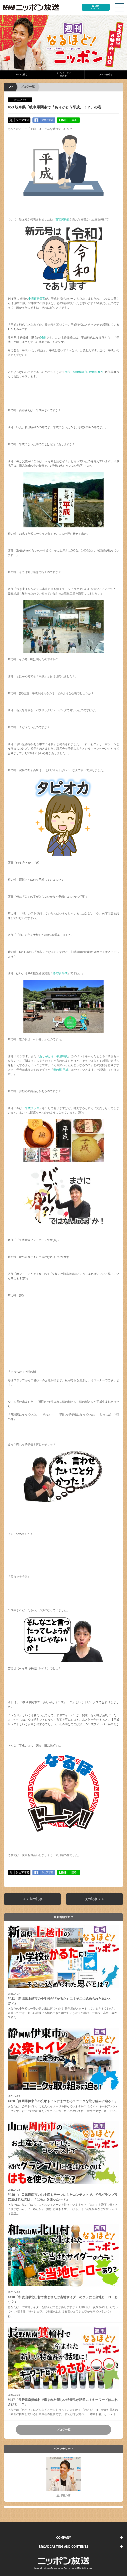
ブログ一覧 (28, 86)
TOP (10, 86)
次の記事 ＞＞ (95, 1899)
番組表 (95, 7)
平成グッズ (32, 1108)
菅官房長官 (62, 219)
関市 (43, 337)
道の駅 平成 (60, 973)
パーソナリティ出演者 (63, 74)
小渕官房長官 (36, 298)
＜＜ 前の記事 (32, 1899)
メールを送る (105, 74)
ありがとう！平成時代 (53, 1056)
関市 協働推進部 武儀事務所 (84, 372)
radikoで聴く (21, 74)
